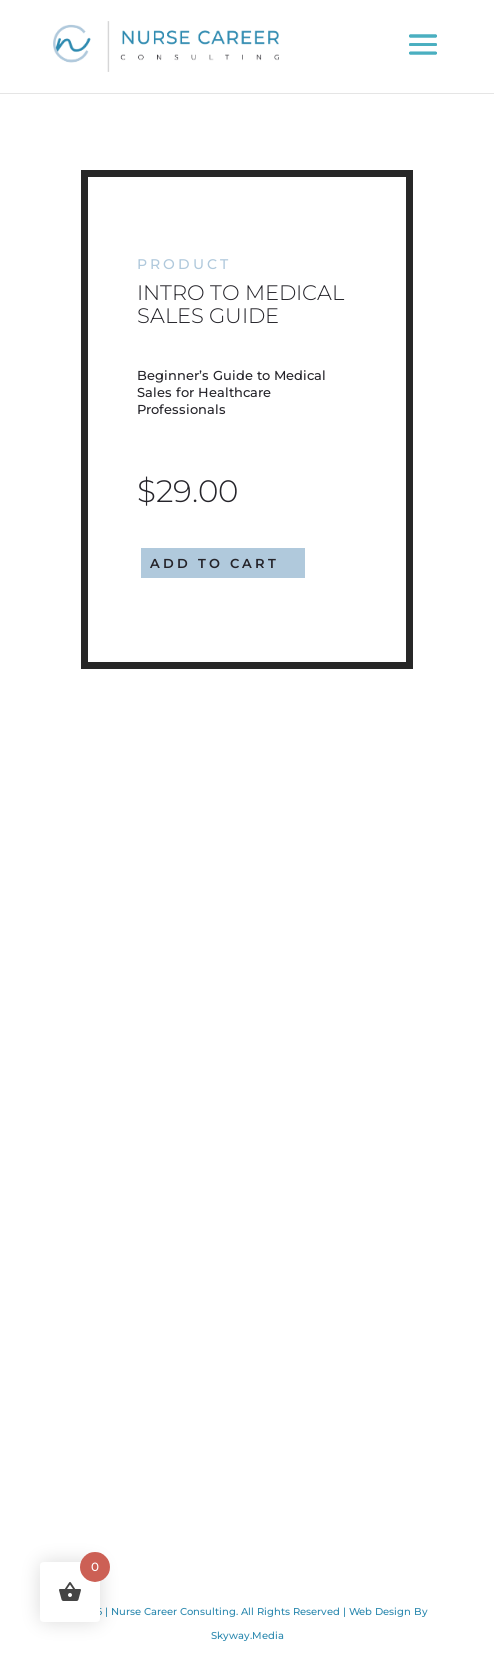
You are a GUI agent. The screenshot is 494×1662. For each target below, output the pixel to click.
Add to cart (214, 563)
